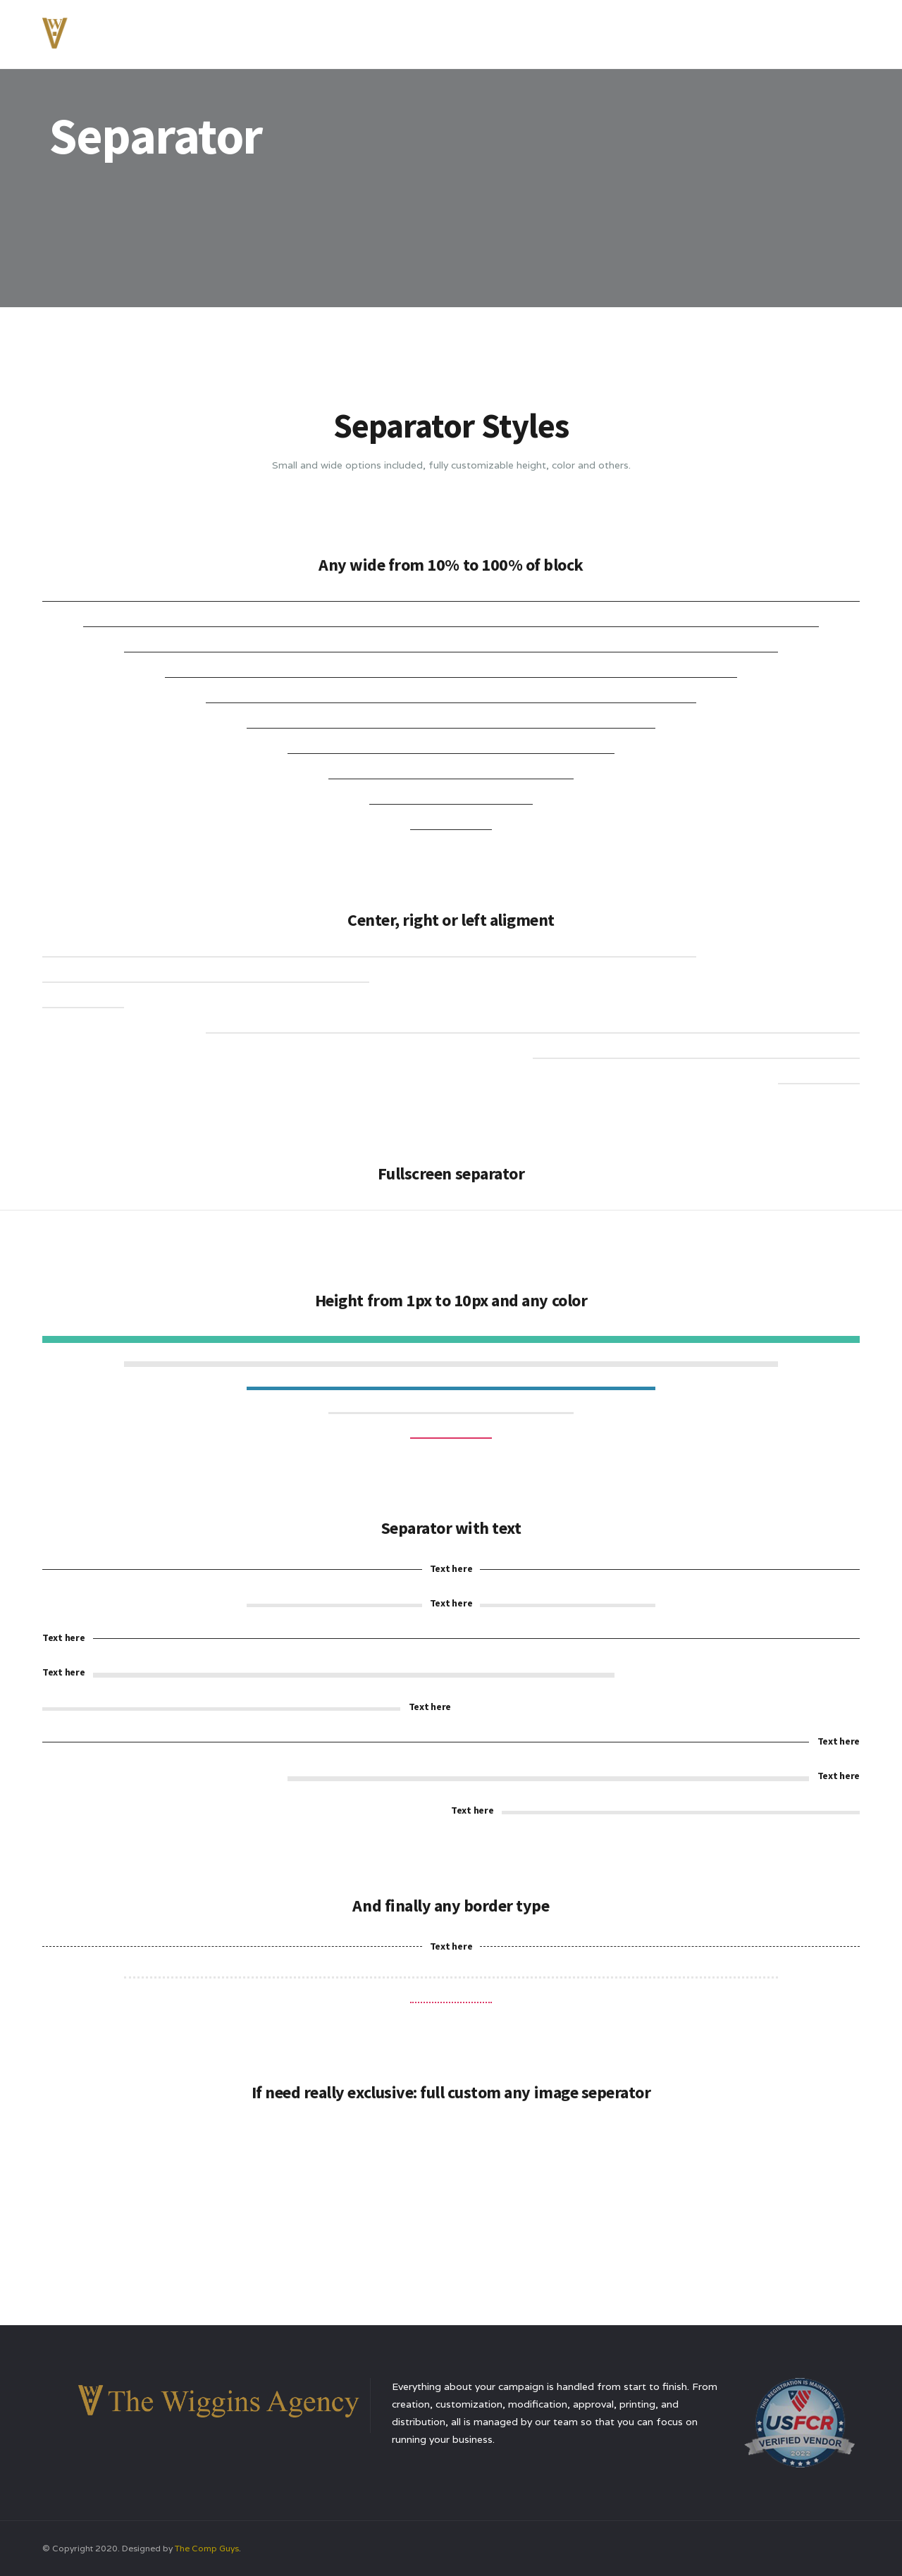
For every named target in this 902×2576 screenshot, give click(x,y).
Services (621, 31)
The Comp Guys (207, 2548)
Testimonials (701, 31)
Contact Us (789, 31)
